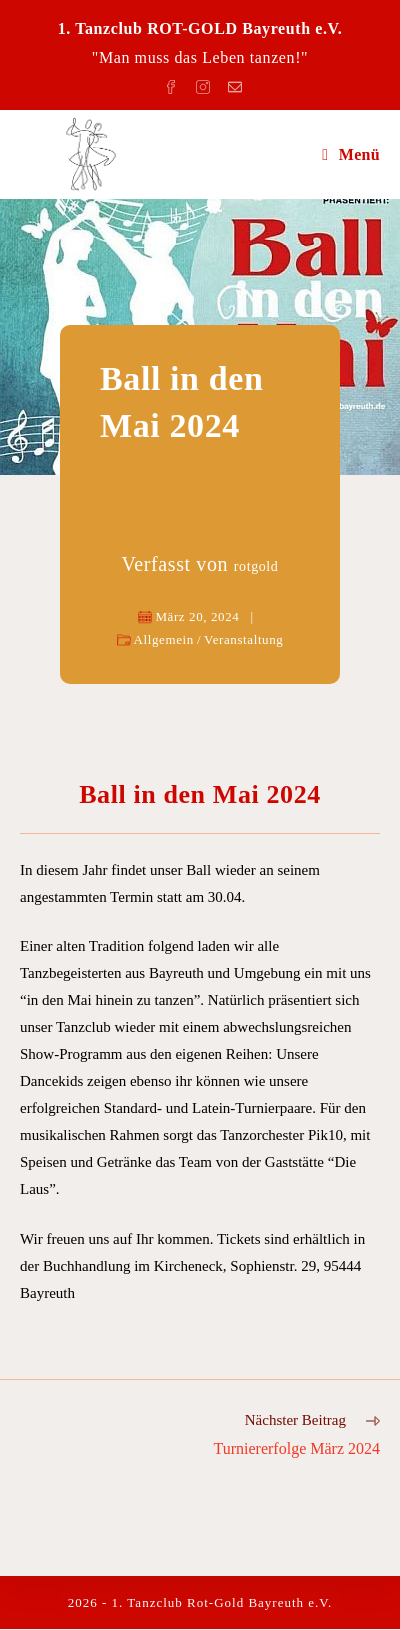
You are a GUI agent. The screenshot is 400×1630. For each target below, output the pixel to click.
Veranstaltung (243, 639)
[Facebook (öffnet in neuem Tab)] (174, 83)
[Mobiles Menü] (351, 154)
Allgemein (164, 639)
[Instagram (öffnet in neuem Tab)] (206, 83)
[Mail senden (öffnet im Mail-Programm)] (232, 83)
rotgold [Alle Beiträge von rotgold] (256, 566)
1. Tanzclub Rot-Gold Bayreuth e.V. (222, 1603)
